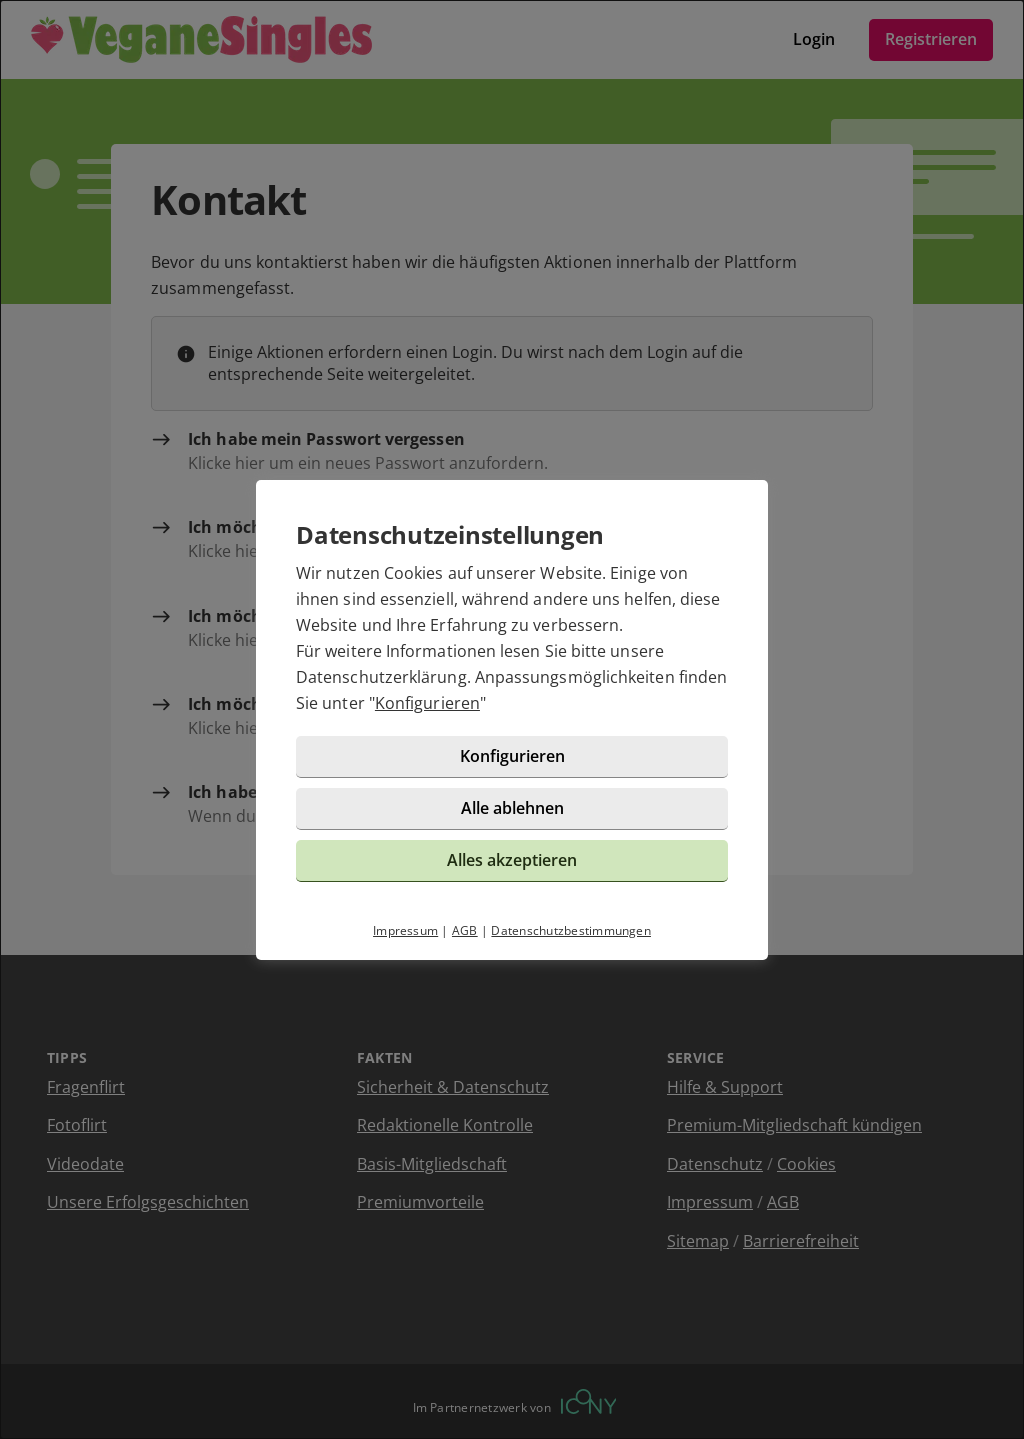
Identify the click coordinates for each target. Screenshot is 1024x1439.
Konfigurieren (427, 703)
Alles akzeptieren (512, 860)
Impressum (405, 930)
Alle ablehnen (512, 808)
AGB (465, 930)
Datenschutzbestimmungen (571, 930)
